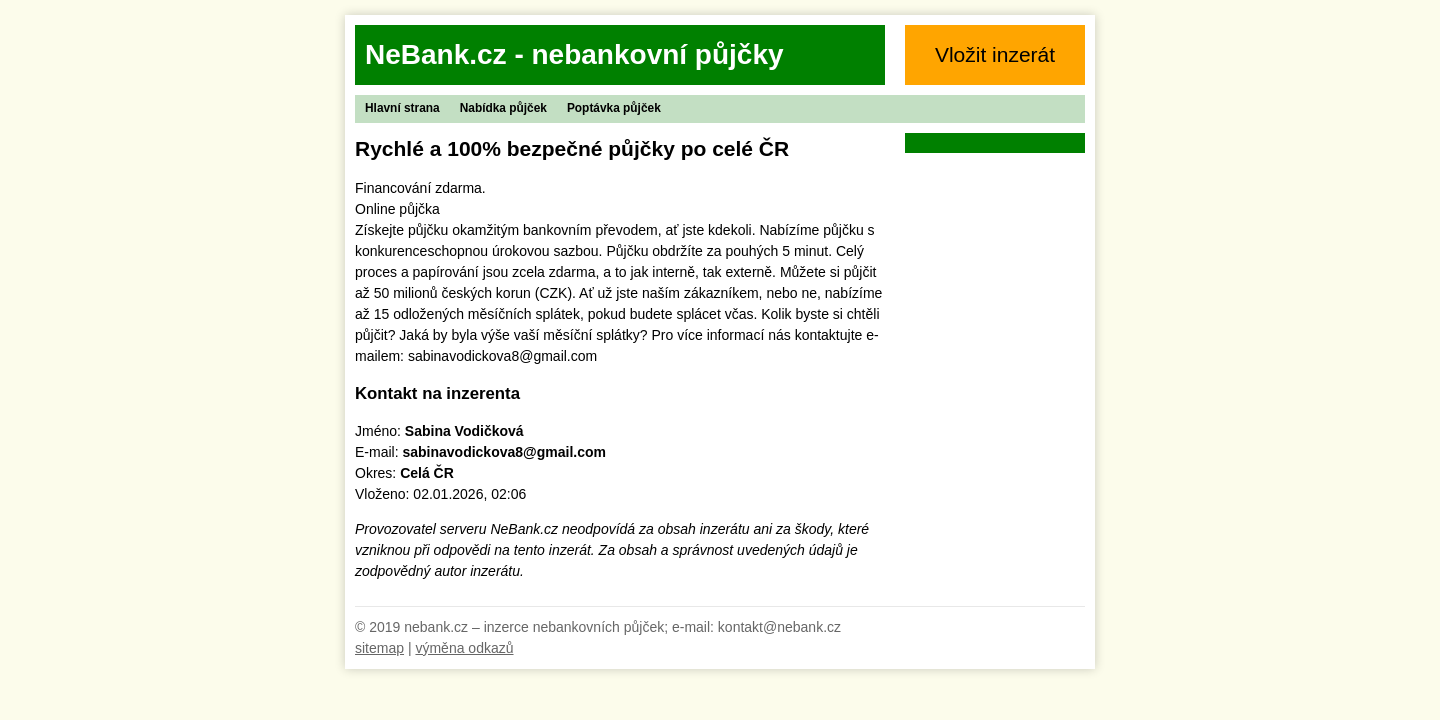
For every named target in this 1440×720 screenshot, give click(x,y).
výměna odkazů (464, 648)
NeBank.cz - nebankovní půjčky (574, 54)
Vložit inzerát (995, 54)
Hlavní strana (402, 108)
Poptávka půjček (614, 108)
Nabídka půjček (503, 108)
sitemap (379, 648)
